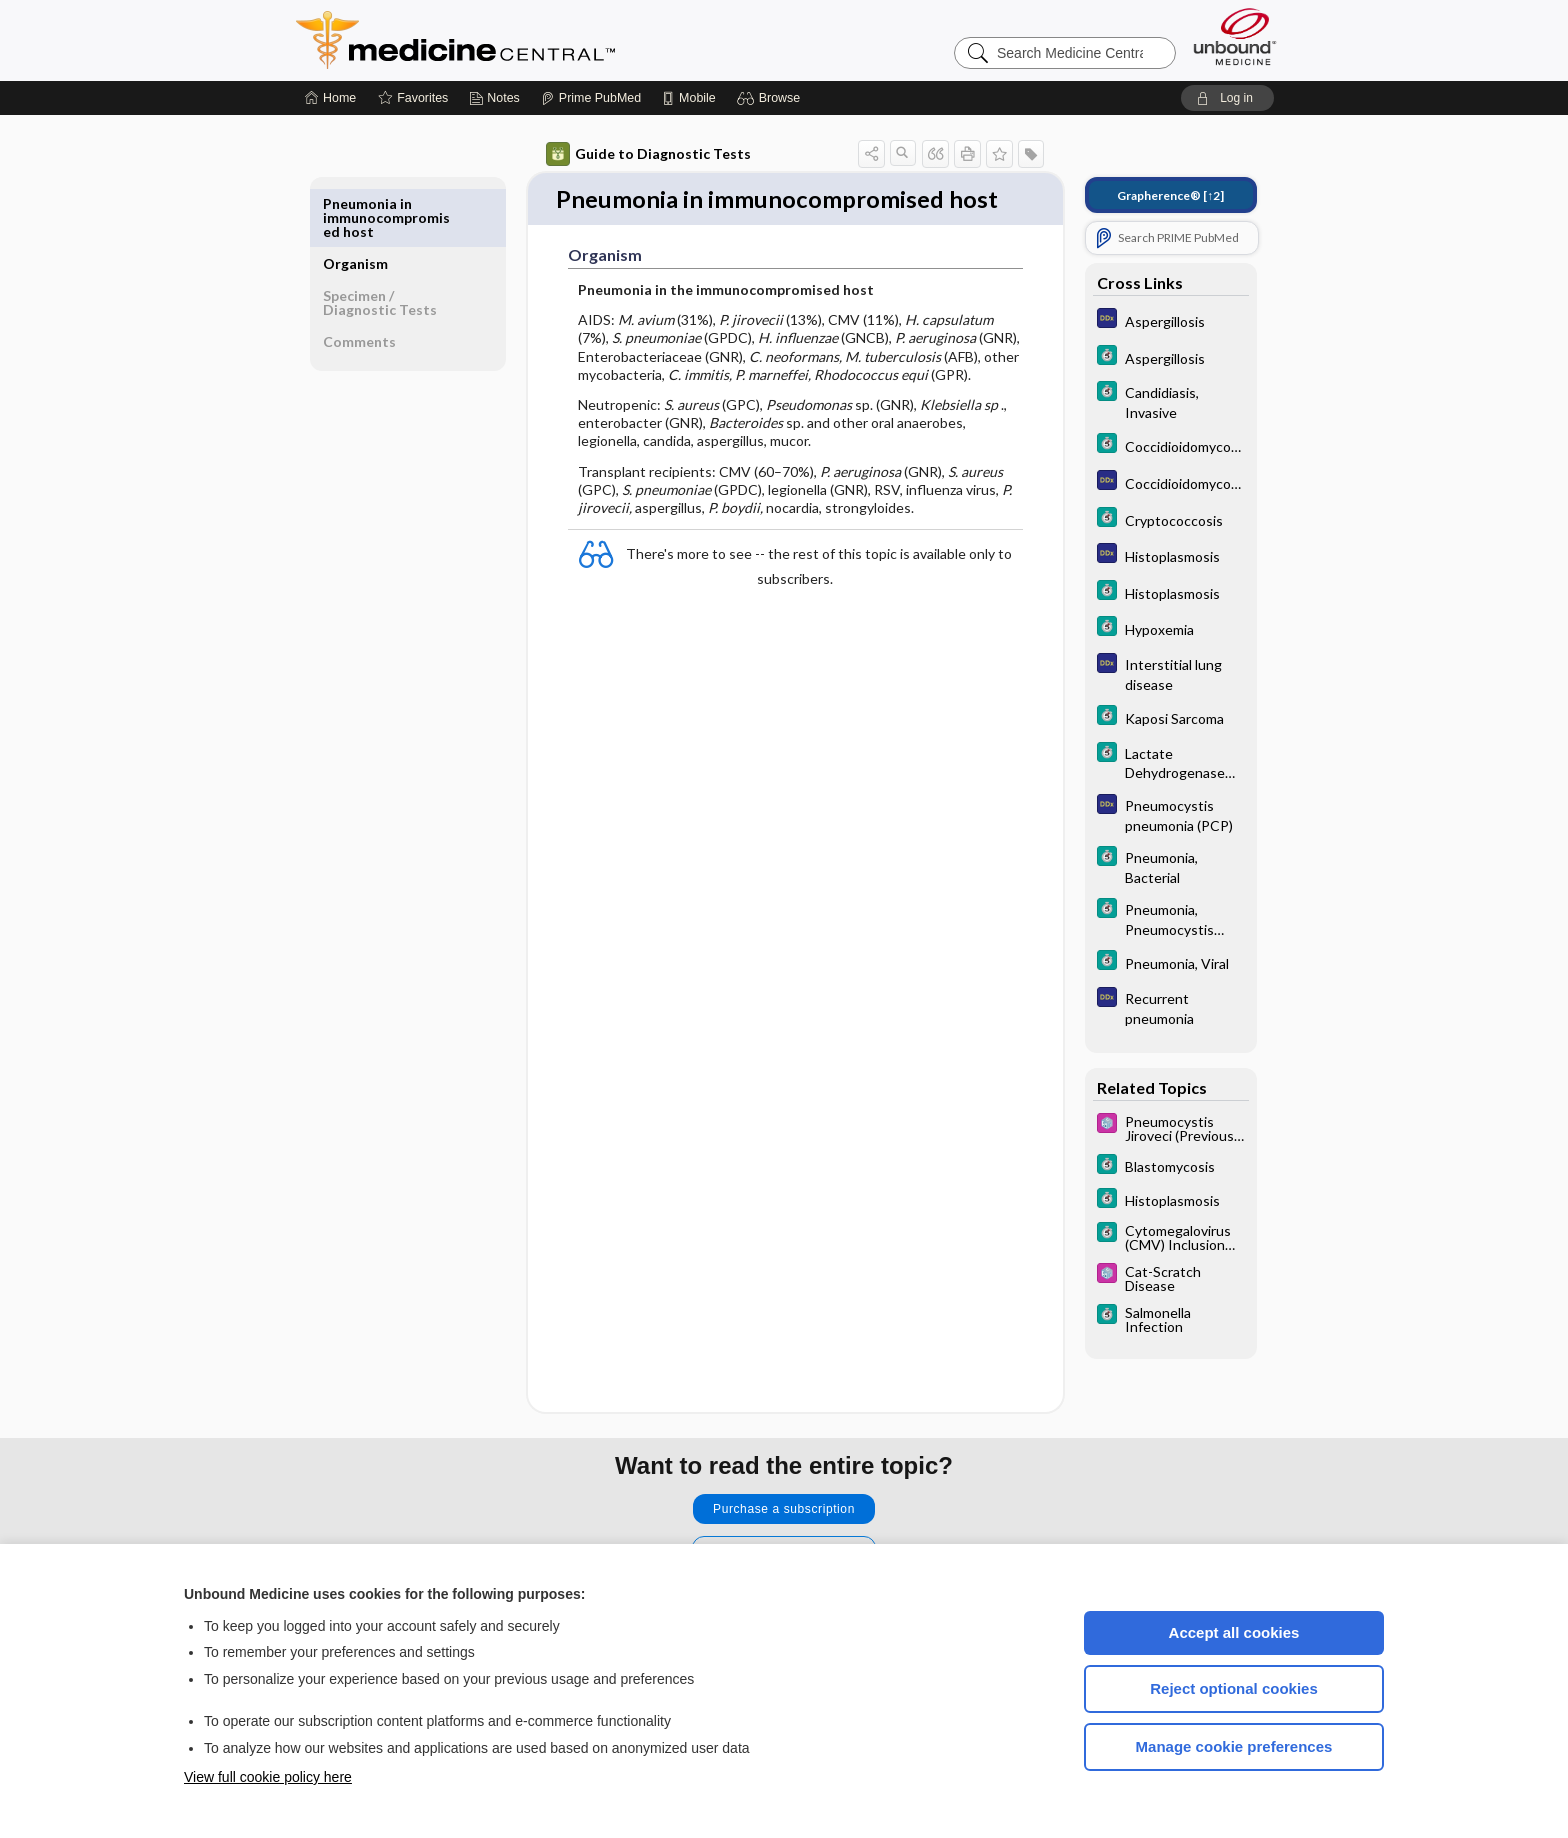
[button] (771, 98)
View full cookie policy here (268, 1777)
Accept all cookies (1234, 1632)
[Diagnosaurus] (1171, 320)
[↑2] (1170, 195)
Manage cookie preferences (1234, 1746)
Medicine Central (544, 40)
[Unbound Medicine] (1235, 36)
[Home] (330, 98)
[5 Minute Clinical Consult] (1171, 357)
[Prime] (591, 98)
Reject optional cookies (1234, 1688)
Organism (355, 203)
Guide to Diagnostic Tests (648, 154)
